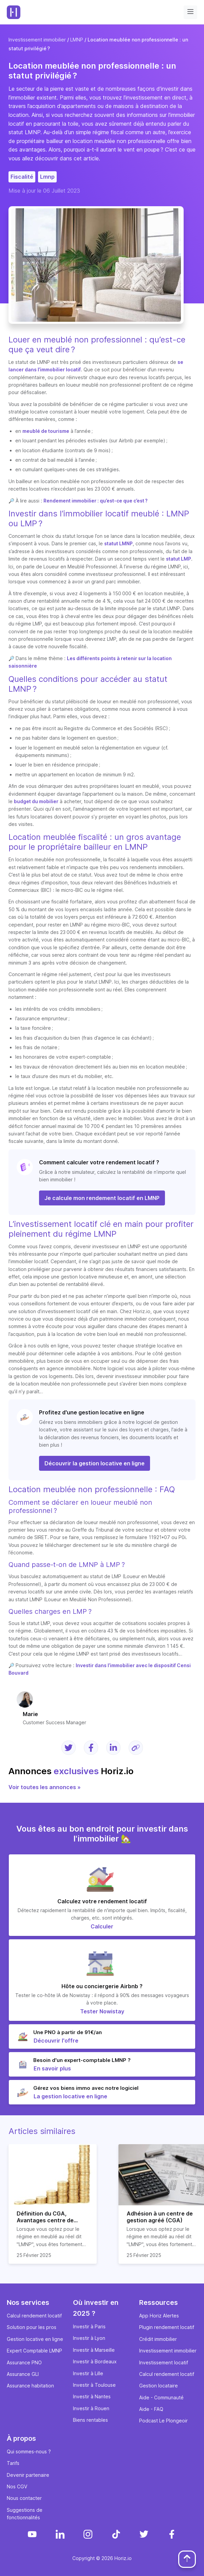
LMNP (76, 39)
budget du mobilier (36, 801)
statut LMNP (118, 543)
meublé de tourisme (45, 431)
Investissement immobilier (37, 39)
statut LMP (178, 559)
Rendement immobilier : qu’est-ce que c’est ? (95, 501)
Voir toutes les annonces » (44, 1787)
